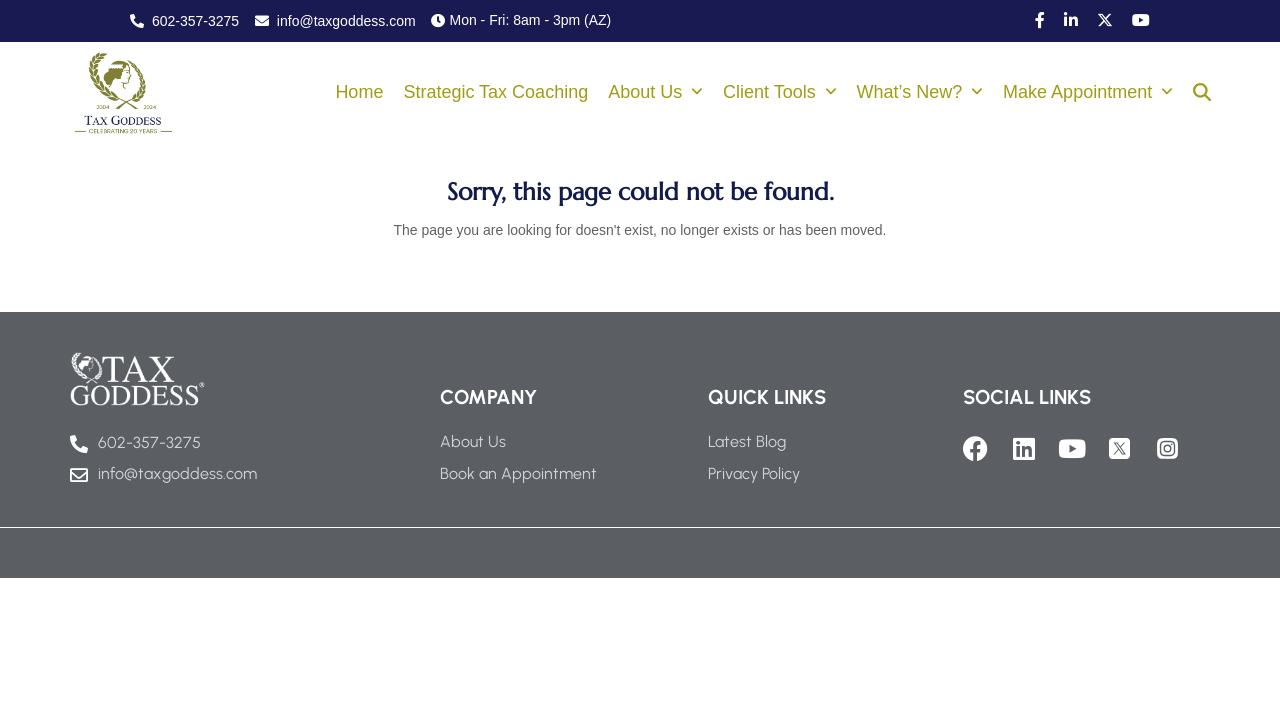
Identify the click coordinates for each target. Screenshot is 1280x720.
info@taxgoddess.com (335, 21)
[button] (1202, 94)
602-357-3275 (184, 21)
